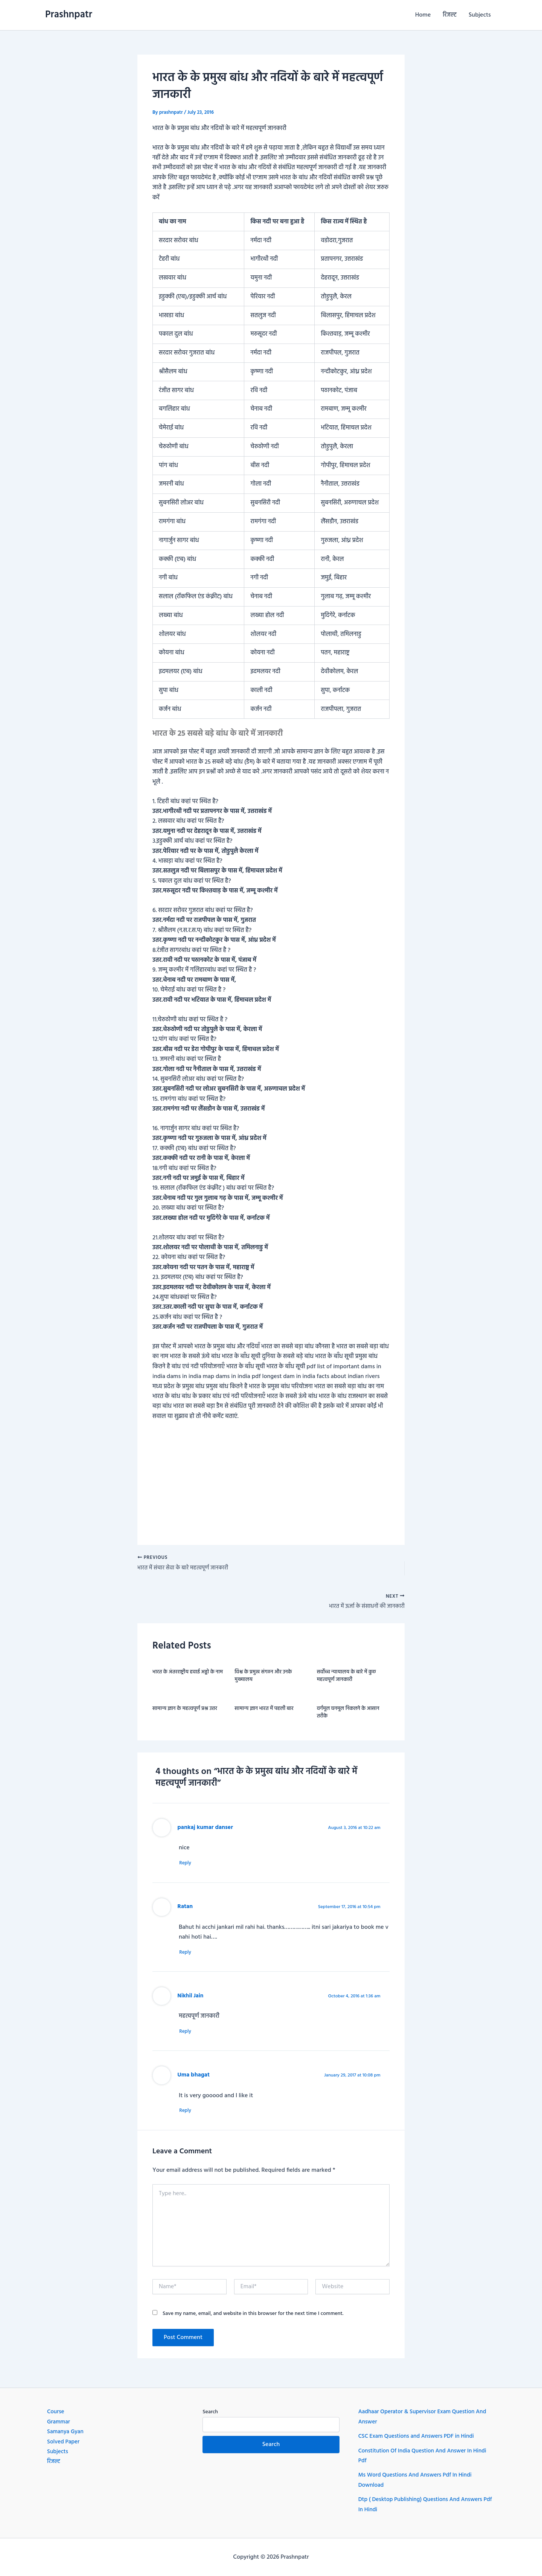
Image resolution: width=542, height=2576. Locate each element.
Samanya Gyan (66, 2432)
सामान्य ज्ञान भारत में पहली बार (263, 1711)
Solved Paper (64, 2442)
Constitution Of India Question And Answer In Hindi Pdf (425, 2456)
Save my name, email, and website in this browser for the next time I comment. (253, 2319)
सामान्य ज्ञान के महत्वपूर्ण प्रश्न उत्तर (184, 1711)
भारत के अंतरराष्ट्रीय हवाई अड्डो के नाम (187, 1674)
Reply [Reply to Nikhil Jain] (189, 2036)
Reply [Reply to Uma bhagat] (189, 2115)
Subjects (480, 15)
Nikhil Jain (191, 2000)
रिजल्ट (450, 15)
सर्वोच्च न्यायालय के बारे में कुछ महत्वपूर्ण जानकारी (346, 1678)
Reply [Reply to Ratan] (189, 1956)
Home (423, 15)
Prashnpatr (68, 15)
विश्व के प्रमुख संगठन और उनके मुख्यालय (263, 1678)
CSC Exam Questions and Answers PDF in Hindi (419, 2436)
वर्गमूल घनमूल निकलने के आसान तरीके (348, 1715)
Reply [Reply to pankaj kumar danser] (189, 1866)
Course (56, 2412)
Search (210, 2412)
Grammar (59, 2422)
